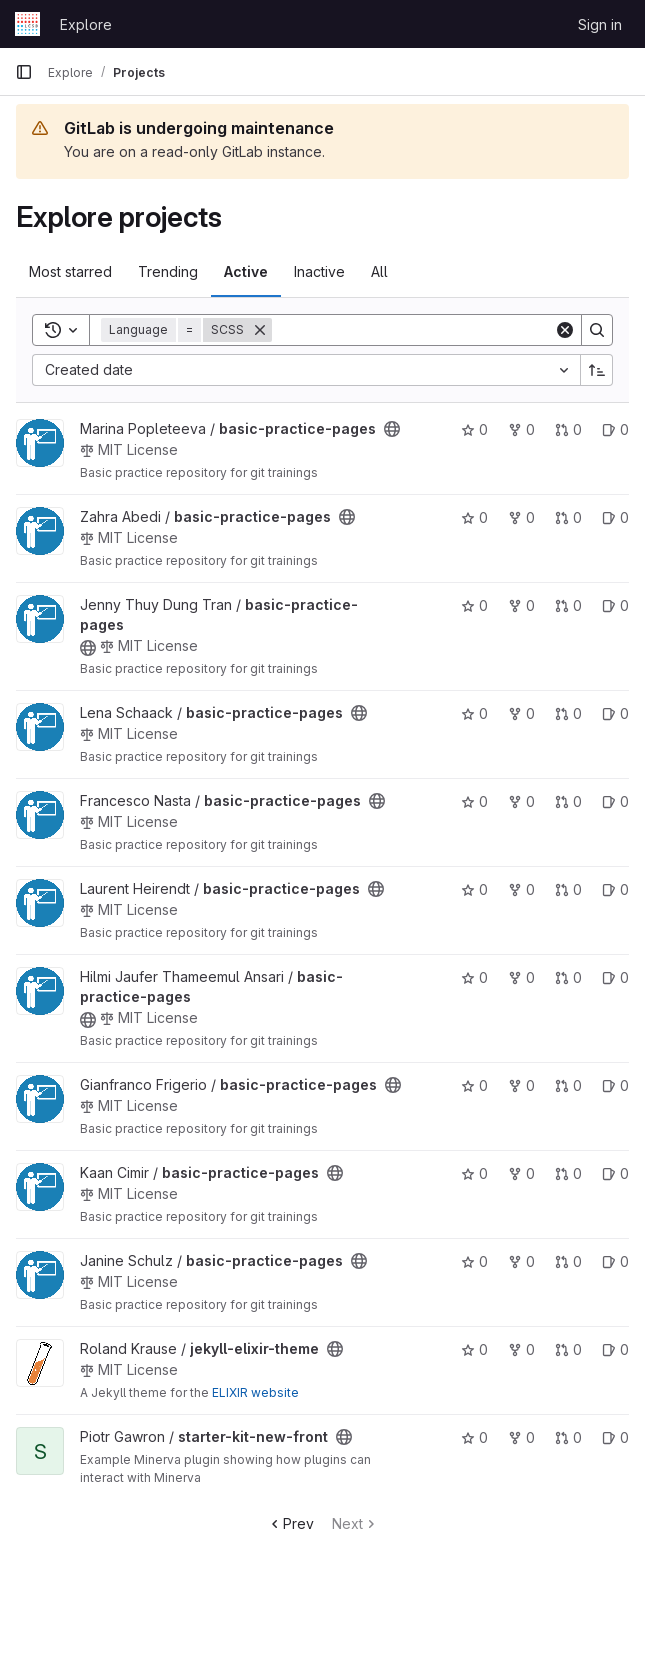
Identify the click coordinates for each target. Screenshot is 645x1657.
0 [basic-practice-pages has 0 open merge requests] (568, 429)
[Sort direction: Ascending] (597, 370)
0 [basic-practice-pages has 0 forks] (521, 429)
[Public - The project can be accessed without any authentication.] (392, 429)
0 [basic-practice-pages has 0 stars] (474, 429)
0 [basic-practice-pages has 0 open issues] (615, 429)
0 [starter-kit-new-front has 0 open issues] (615, 1437)
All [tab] (379, 271)
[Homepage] (27, 24)
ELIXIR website (255, 1392)
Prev (290, 1523)
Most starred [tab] (70, 271)
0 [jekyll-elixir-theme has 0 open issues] (615, 1349)
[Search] (413, 330)
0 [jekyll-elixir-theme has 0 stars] (474, 1349)
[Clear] (565, 330)
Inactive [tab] (319, 271)
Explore (86, 24)
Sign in (600, 24)
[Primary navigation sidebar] (24, 72)
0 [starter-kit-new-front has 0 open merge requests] (568, 1437)
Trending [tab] (168, 271)
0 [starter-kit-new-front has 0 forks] (521, 1437)
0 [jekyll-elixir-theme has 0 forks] (521, 1349)
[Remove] (260, 330)
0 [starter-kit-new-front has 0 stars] (474, 1437)
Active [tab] (246, 271)
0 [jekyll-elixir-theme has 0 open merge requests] (568, 1349)
